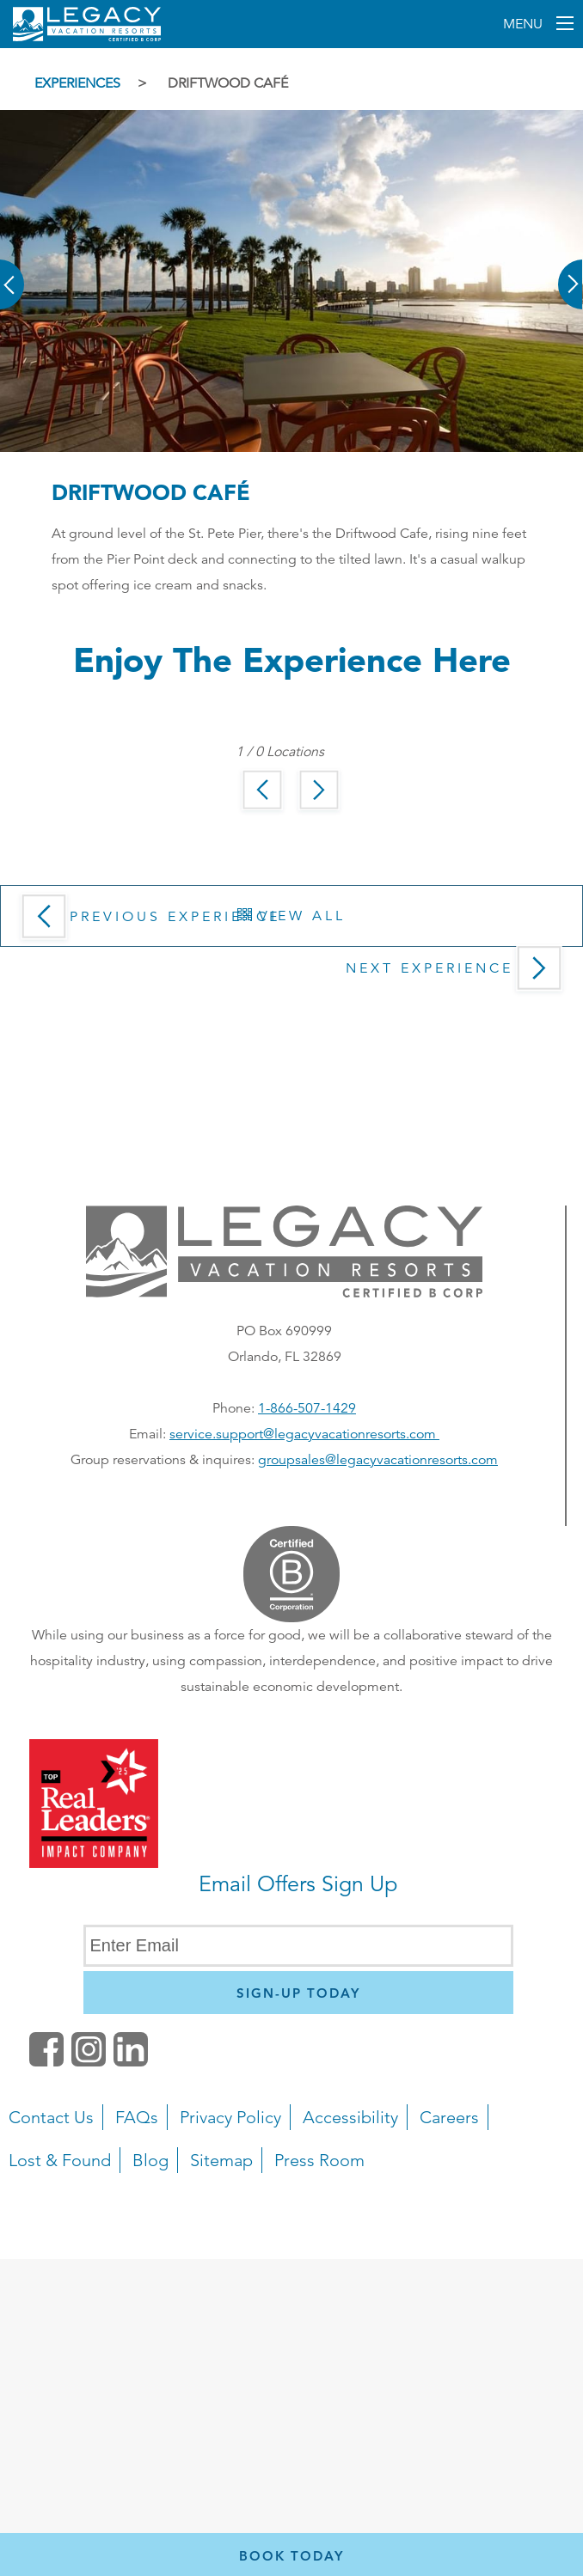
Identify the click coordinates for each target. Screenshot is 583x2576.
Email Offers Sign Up (298, 1884)
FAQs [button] (136, 2117)
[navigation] (291, 2181)
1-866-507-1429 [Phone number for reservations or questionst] (307, 1408)
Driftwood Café (228, 83)
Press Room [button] (319, 2160)
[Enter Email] (298, 1946)
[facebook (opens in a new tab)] (46, 2062)
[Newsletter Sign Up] (298, 1992)
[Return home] (87, 37)
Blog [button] (150, 2160)
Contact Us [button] (51, 2117)
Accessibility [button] (350, 2117)
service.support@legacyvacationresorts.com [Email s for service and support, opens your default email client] (304, 1434)
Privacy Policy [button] (230, 2117)
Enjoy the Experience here (292, 659)
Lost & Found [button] (60, 2160)
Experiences (77, 83)
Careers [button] (449, 2117)
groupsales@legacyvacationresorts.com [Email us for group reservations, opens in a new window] (378, 1459)
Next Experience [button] (457, 973)
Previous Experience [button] (147, 922)
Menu (524, 24)
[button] (13, 272)
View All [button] (291, 916)
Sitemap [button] (221, 2160)
